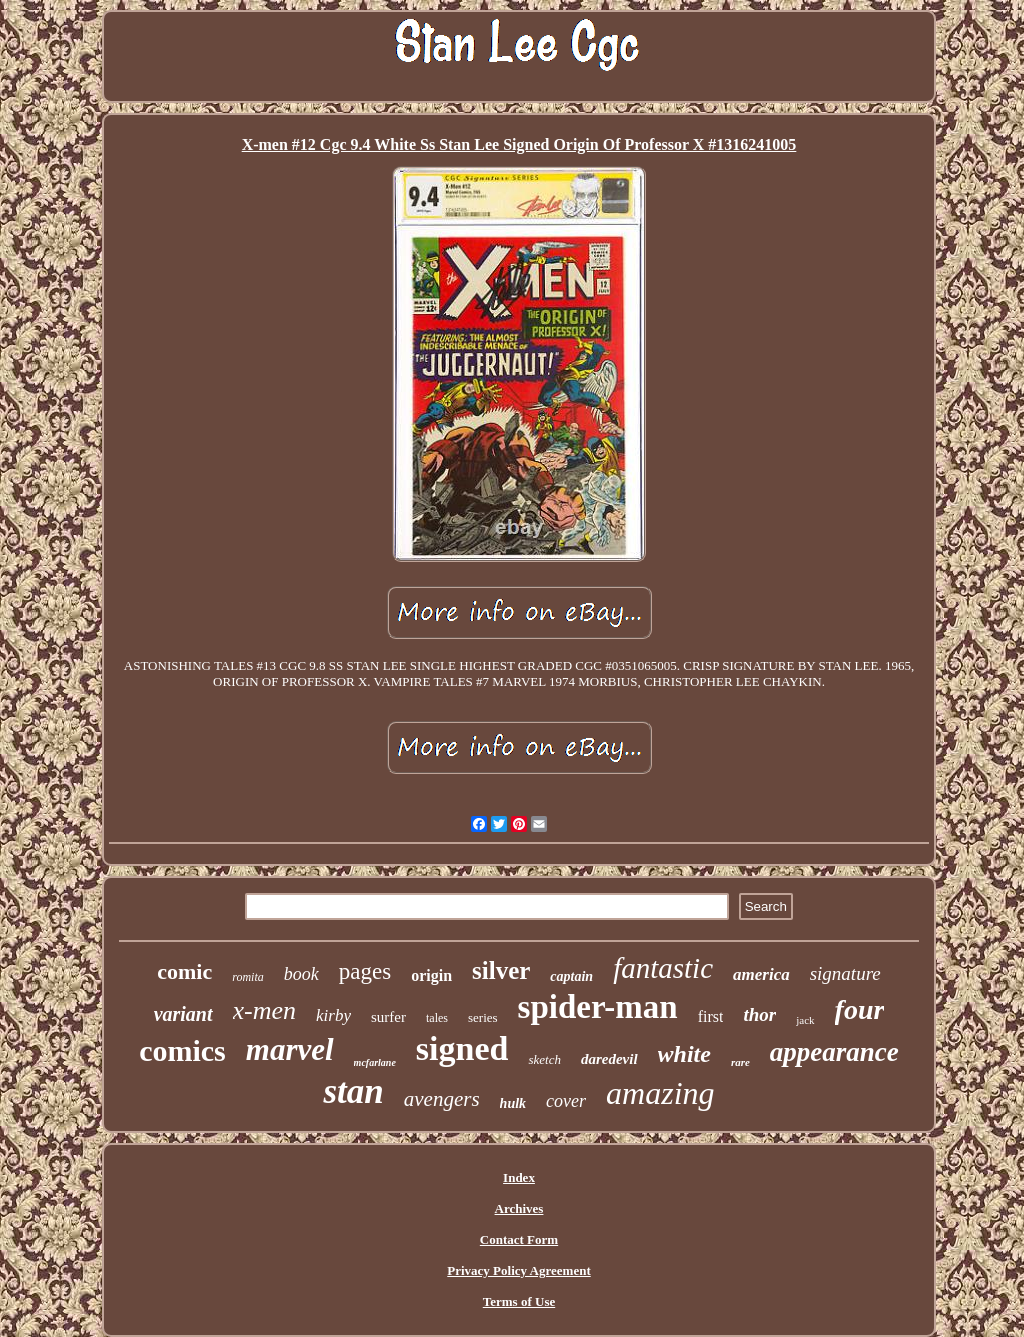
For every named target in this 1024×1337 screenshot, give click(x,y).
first (711, 1016)
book (301, 974)
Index (519, 1177)
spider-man (598, 1007)
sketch (544, 1059)
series (483, 1017)
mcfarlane (375, 1062)
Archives (519, 1208)
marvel (290, 1049)
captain (571, 976)
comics (182, 1050)
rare (740, 1062)
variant (183, 1014)
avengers (442, 1099)
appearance (834, 1052)
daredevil (609, 1059)
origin (431, 975)
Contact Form (519, 1239)
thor (759, 1014)
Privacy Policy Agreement (518, 1270)
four (860, 1009)
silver (501, 970)
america (761, 974)
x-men (265, 1010)
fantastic (663, 968)
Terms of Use (519, 1301)
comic (184, 971)
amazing (660, 1093)
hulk (513, 1103)
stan (353, 1091)
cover (566, 1101)
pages (365, 971)
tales (437, 1018)
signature (845, 973)
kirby (333, 1015)
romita (248, 977)
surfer (388, 1017)
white (684, 1054)
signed (462, 1048)
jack (805, 1020)
